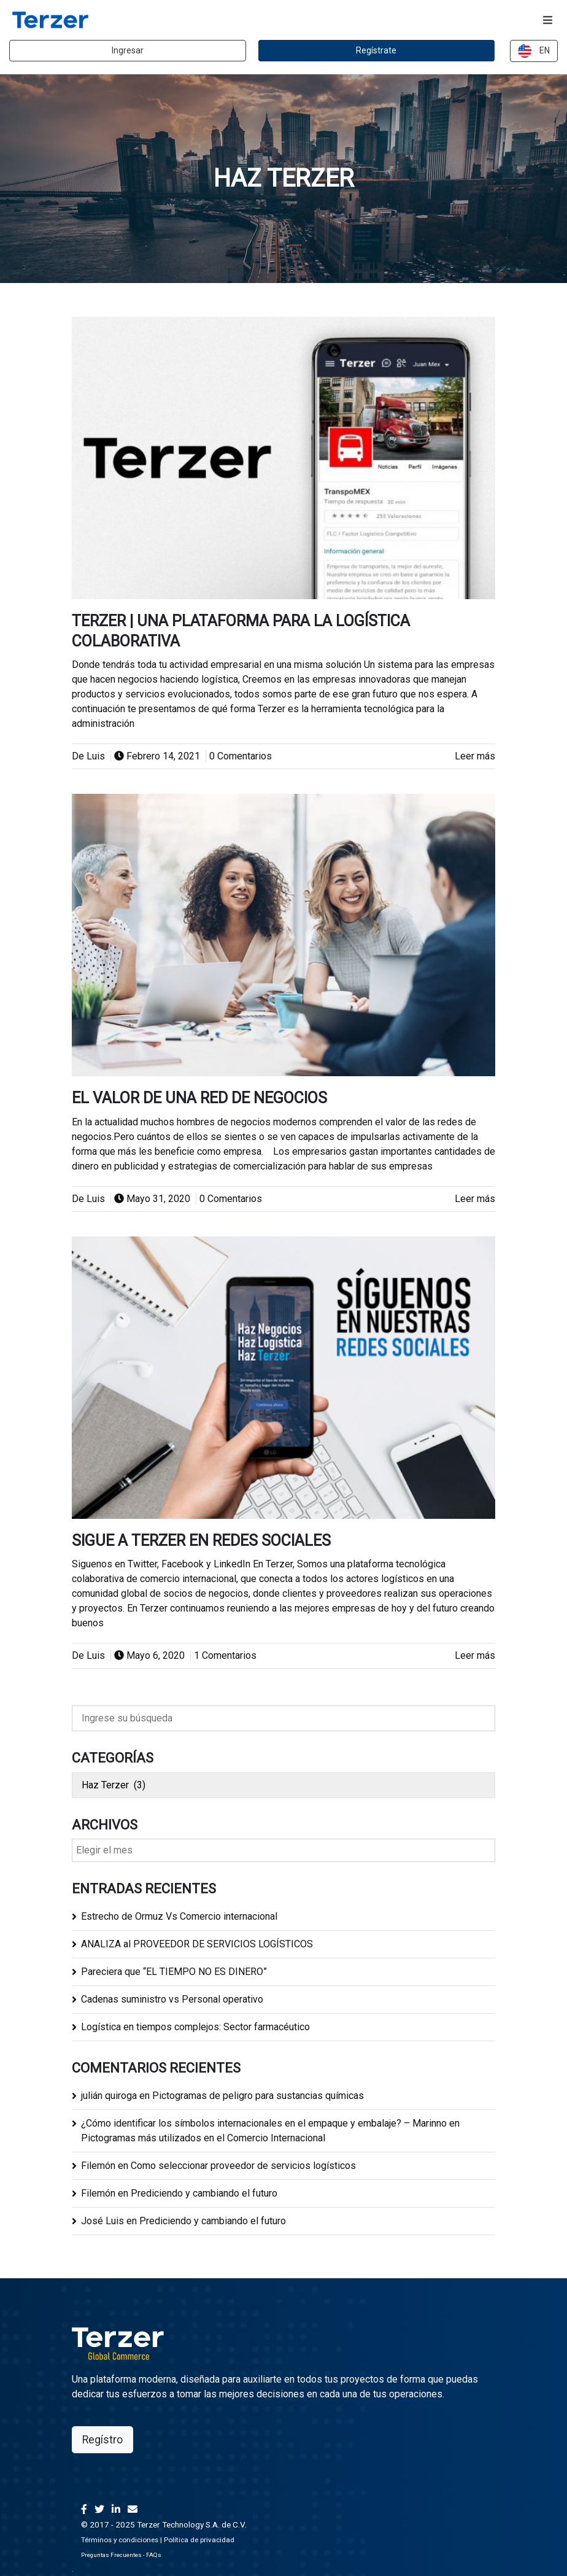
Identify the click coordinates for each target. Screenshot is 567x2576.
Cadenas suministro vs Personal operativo (172, 1999)
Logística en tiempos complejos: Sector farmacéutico (195, 2027)
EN (534, 51)
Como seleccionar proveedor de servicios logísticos (243, 2165)
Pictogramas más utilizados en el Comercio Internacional (203, 2138)
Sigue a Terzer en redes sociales (201, 1541)
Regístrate (376, 50)
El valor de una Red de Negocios (199, 1098)
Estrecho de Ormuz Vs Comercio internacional (179, 1916)
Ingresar (128, 50)
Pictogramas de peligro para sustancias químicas (258, 2095)
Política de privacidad (199, 2539)
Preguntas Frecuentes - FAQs (121, 2554)
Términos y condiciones (119, 2539)
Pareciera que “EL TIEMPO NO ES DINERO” (174, 1971)
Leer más (475, 756)
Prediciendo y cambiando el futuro (204, 2193)
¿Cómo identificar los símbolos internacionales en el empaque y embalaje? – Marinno (264, 2123)
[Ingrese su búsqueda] (283, 1718)
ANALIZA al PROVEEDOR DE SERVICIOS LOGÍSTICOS (197, 1944)
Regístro (102, 2440)
